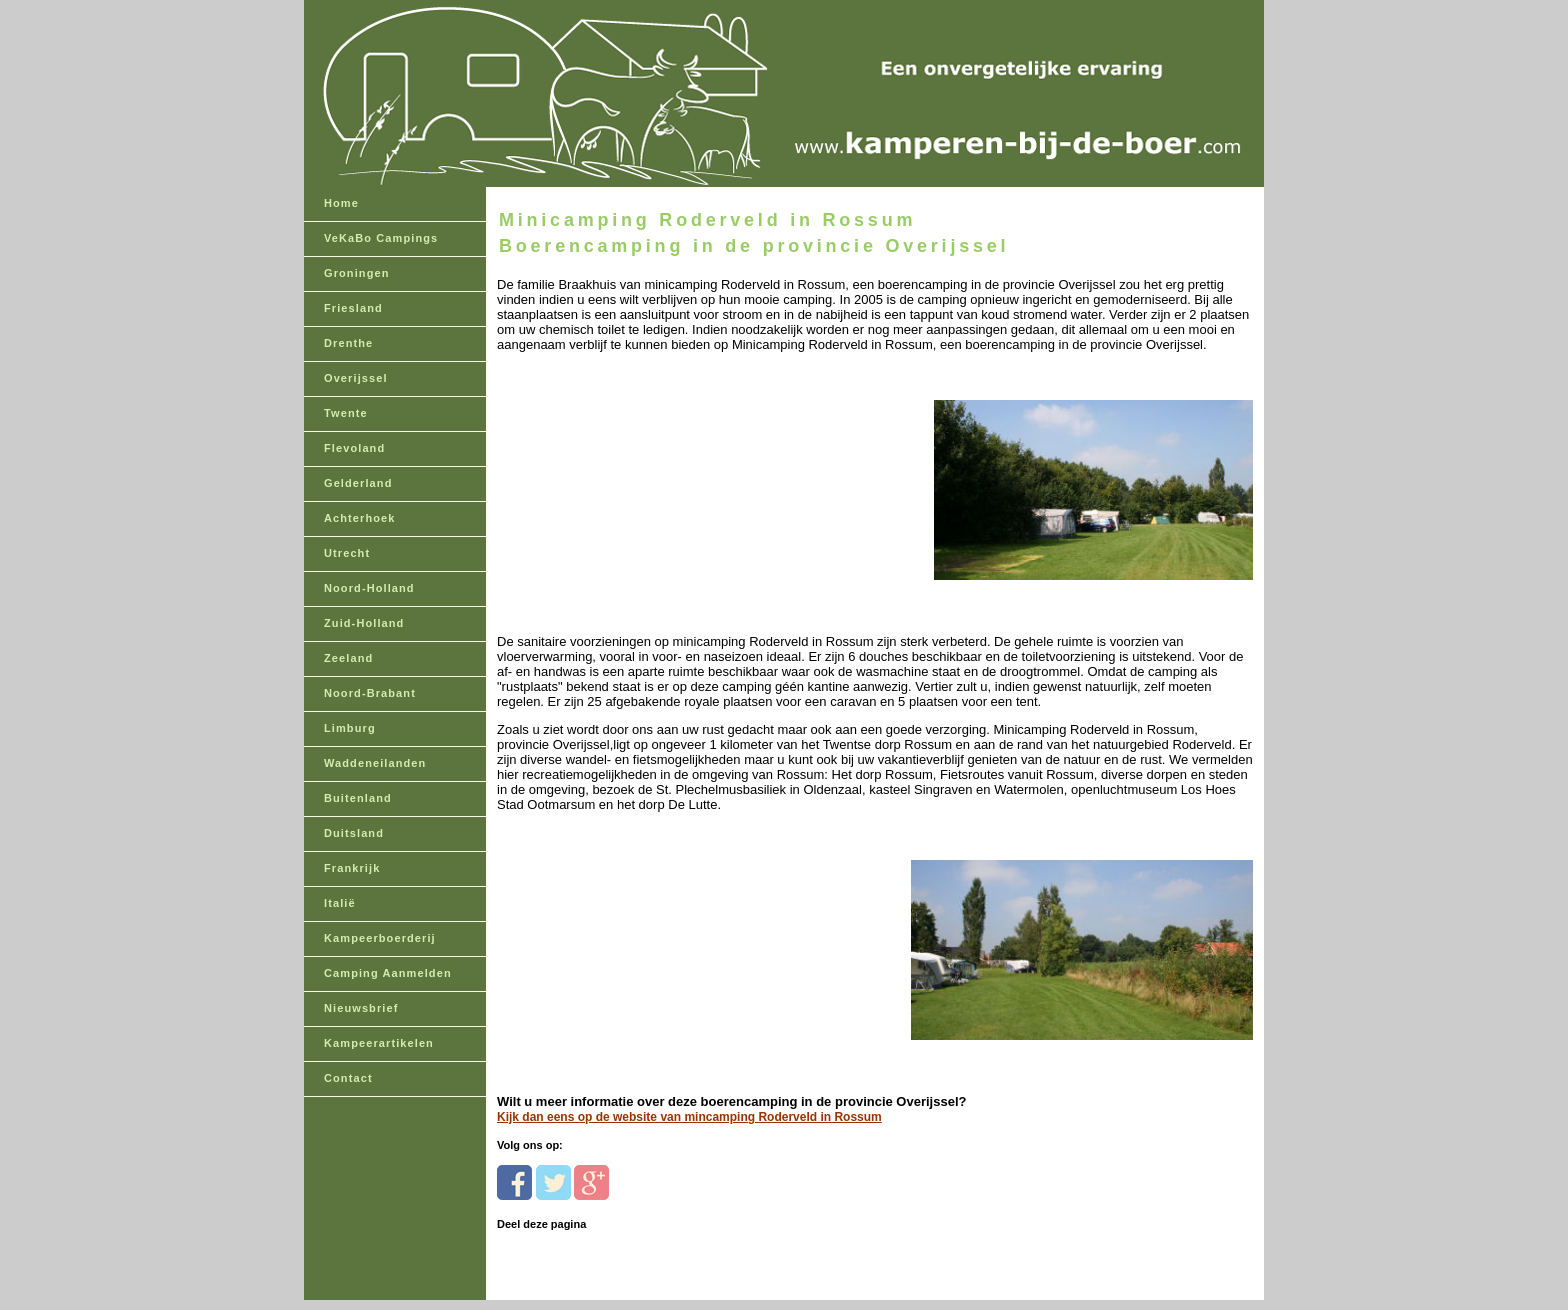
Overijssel (356, 378)
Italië (340, 903)
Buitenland (358, 798)
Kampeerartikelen (379, 1043)
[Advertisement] (634, 477)
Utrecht (347, 553)
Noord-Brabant (370, 693)
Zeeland (348, 658)
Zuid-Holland (364, 623)
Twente (346, 413)
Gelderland (358, 483)
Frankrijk (352, 868)
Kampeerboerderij (380, 938)
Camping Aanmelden (388, 973)
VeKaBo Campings (381, 238)
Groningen (357, 273)
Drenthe (348, 343)
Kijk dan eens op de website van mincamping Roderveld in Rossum (689, 1117)
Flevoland (354, 448)
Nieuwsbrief (361, 1008)
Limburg (350, 728)
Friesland (353, 308)
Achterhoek (360, 518)
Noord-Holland (369, 588)
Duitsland (354, 833)
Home (341, 203)
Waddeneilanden (375, 763)
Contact (348, 1078)
